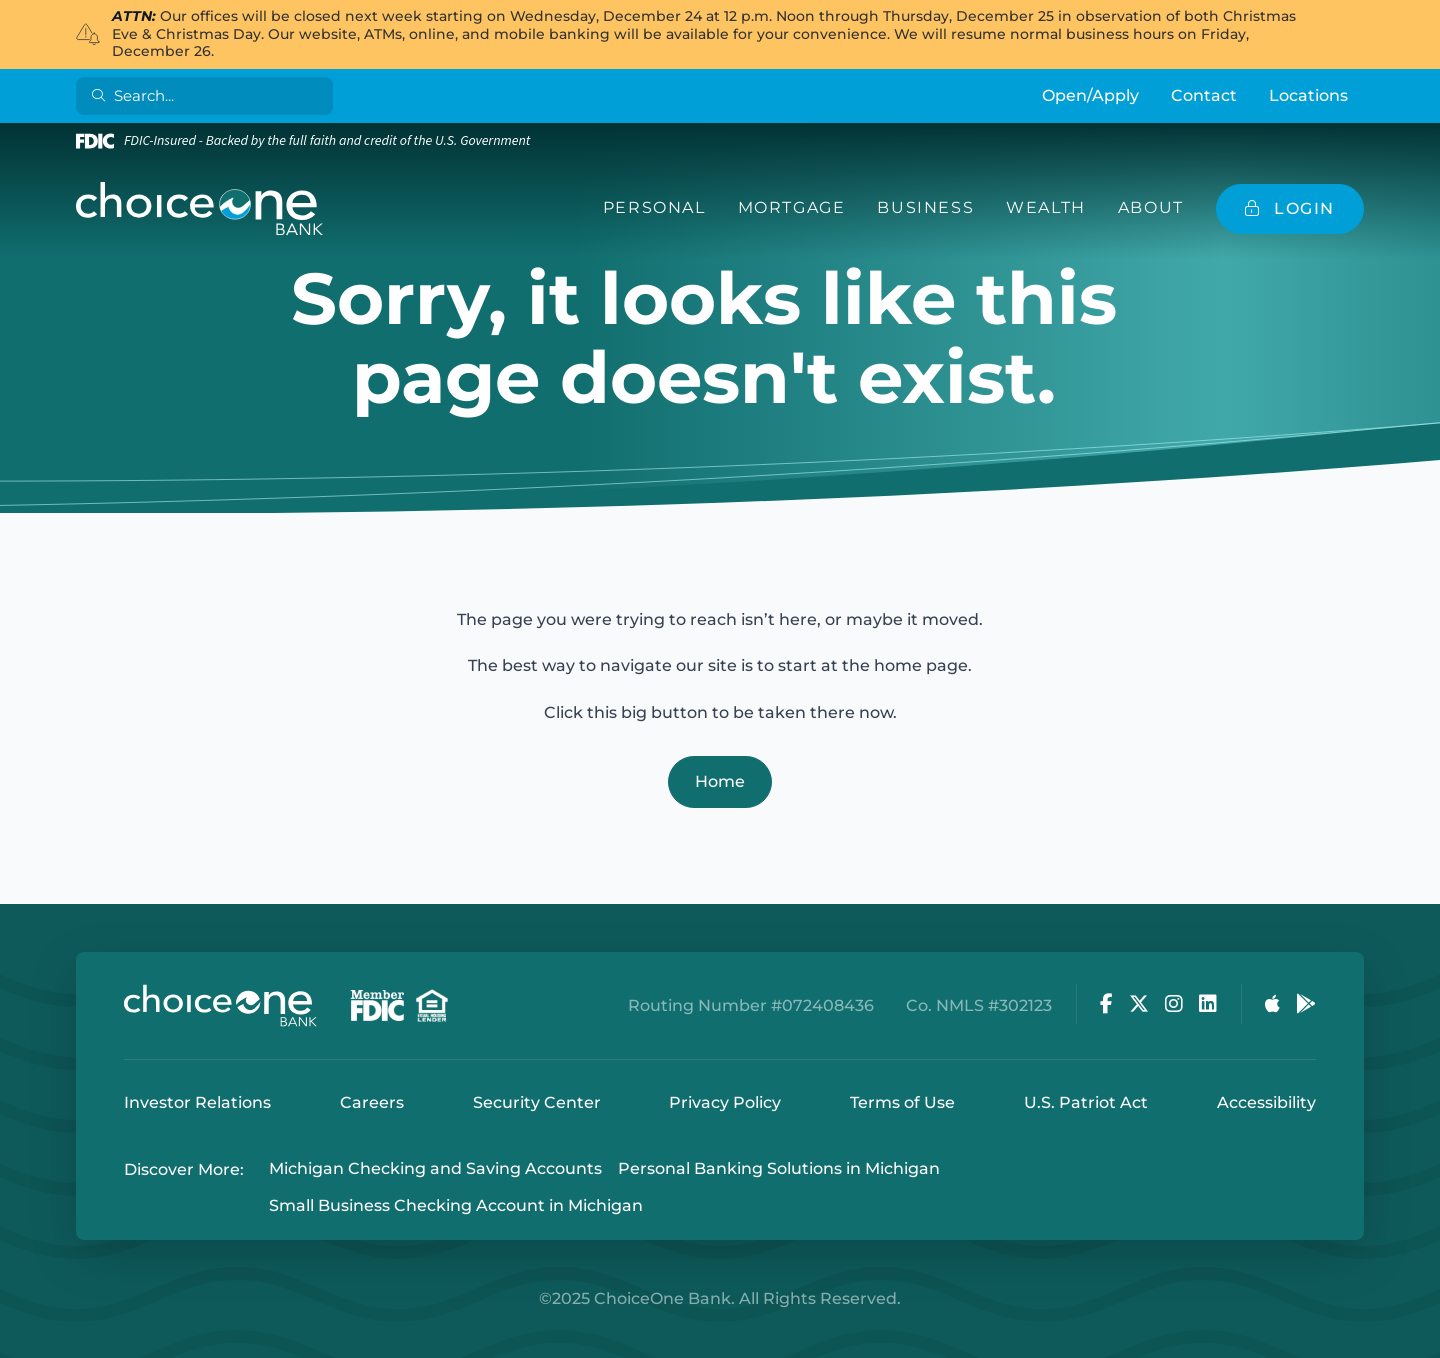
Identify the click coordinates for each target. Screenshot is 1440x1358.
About (1151, 207)
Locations (1308, 95)
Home (720, 781)
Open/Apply (1090, 95)
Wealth (1046, 207)
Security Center (537, 1102)
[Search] (208, 96)
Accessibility (1266, 1102)
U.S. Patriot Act (1086, 1102)
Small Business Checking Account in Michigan (456, 1205)
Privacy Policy (725, 1102)
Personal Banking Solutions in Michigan (779, 1169)
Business (925, 207)
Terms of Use (902, 1102)
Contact (1204, 95)
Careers (372, 1102)
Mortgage (792, 207)
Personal (654, 207)
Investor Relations (197, 1102)
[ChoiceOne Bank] (200, 209)
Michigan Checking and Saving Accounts (435, 1169)
